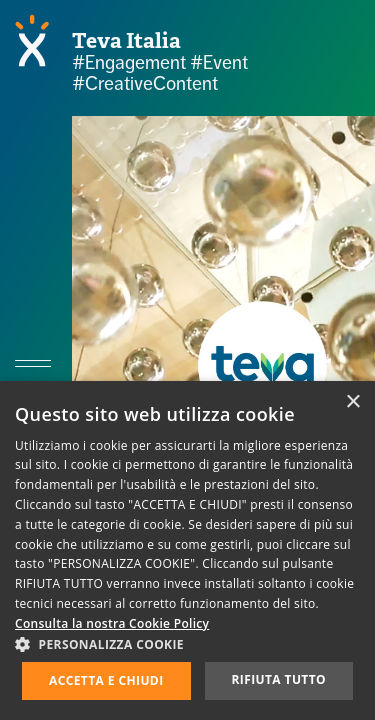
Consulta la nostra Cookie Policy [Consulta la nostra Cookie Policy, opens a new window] (112, 623)
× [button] (352, 402)
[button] (187, 644)
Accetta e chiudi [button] (106, 680)
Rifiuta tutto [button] (278, 679)
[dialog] (187, 550)
